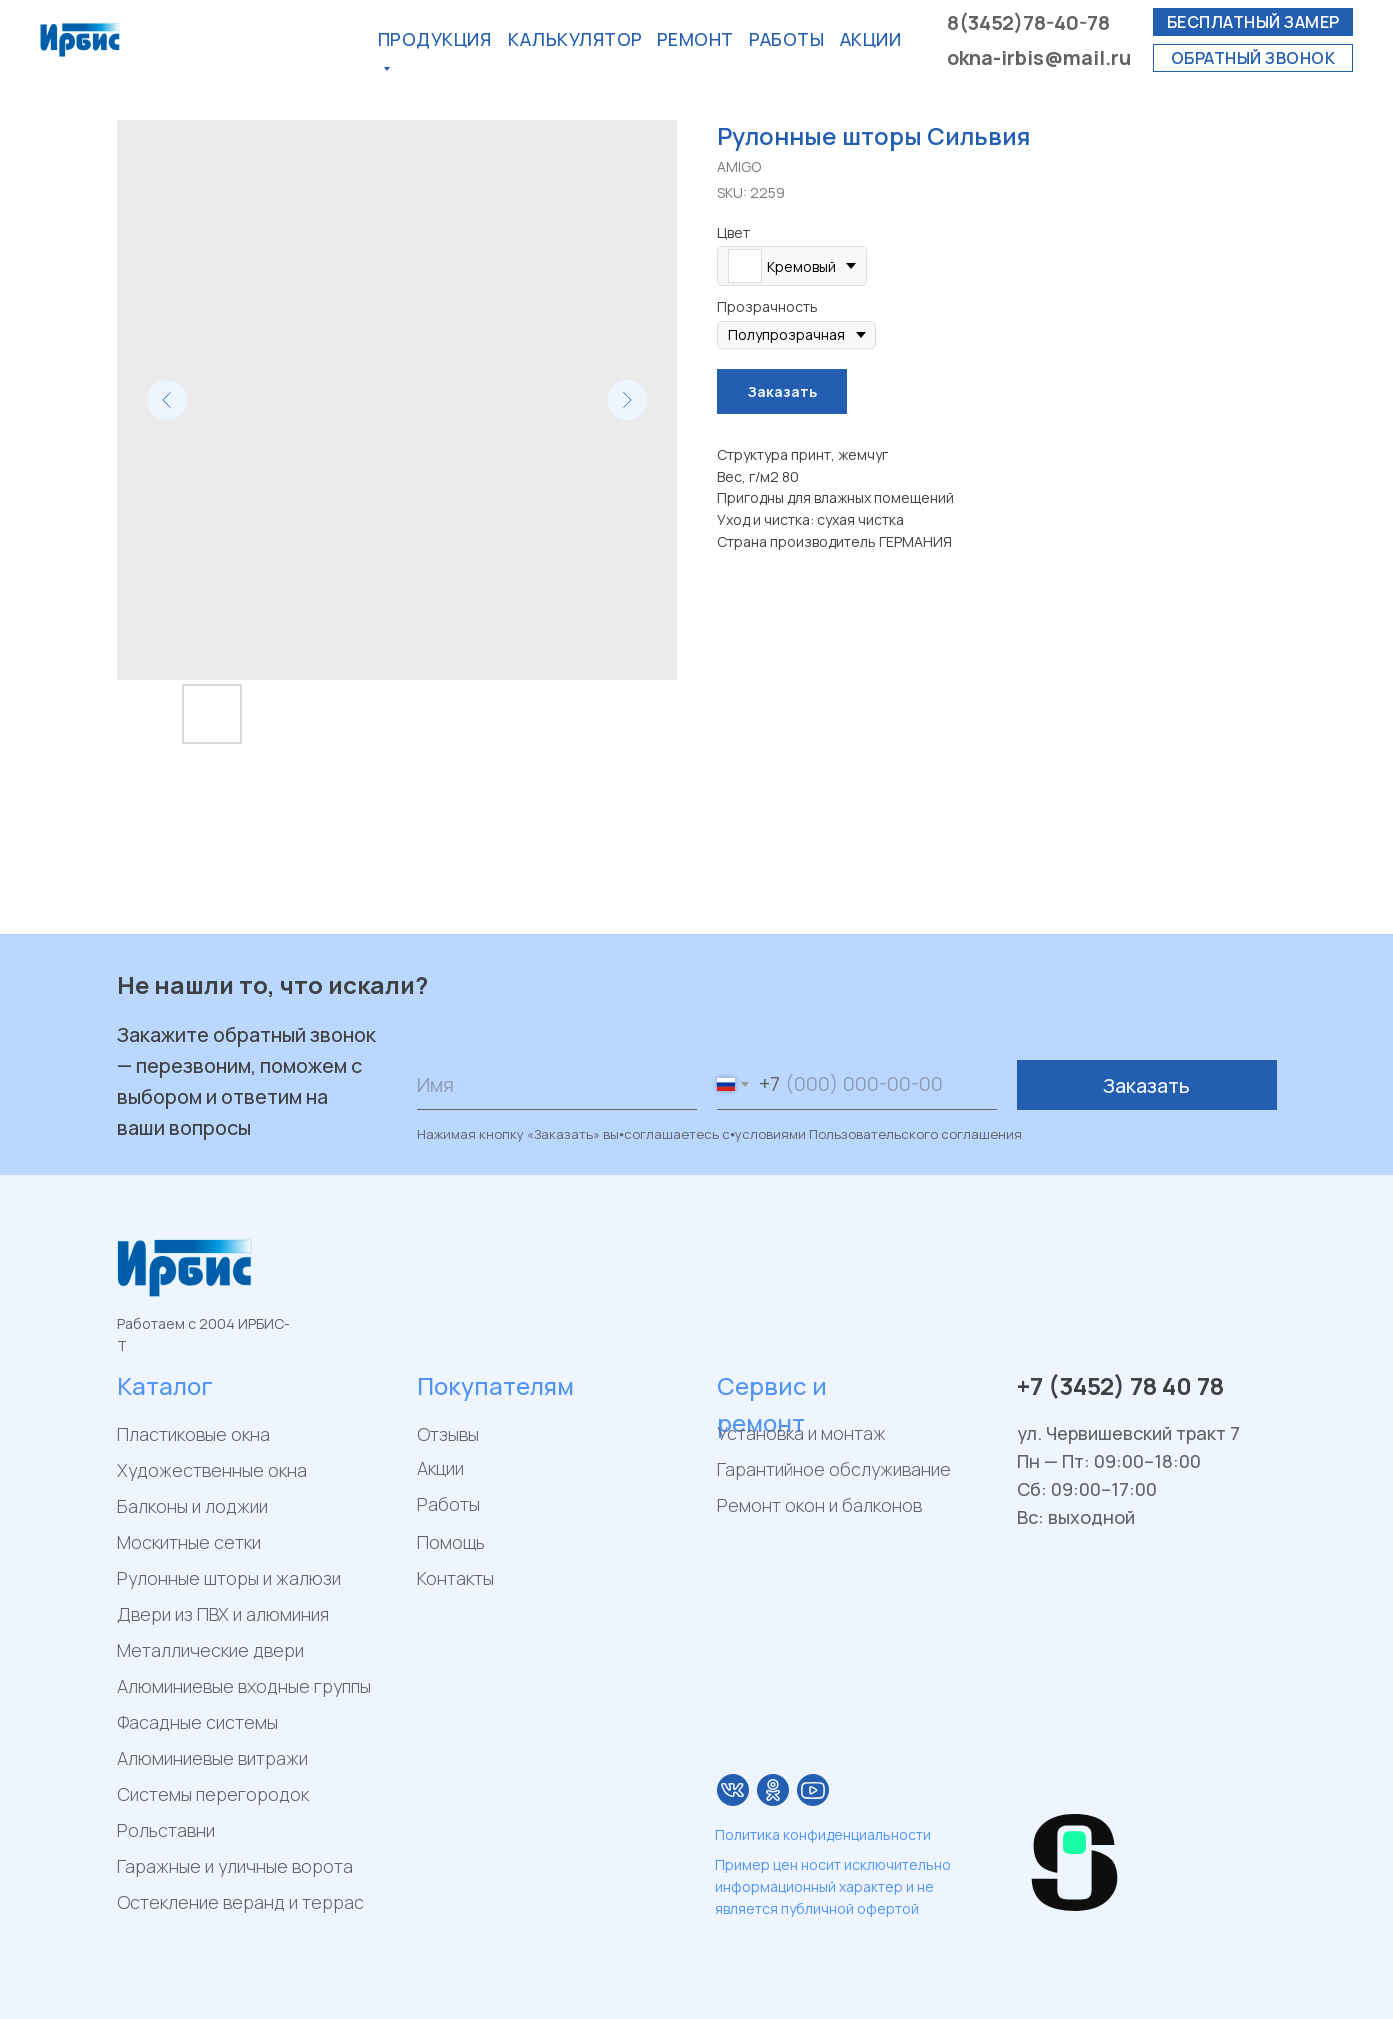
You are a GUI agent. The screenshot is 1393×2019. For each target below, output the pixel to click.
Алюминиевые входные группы (244, 1686)
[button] (1253, 22)
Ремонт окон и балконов (819, 1505)
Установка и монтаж (801, 1433)
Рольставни (166, 1830)
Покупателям (495, 1385)
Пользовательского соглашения (915, 1134)
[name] (557, 1085)
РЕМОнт (695, 39)
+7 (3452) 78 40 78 (1120, 1385)
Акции (440, 1468)
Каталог (165, 1385)
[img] (733, 1790)
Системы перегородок (213, 1794)
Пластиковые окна (193, 1434)
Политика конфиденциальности (823, 1834)
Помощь (451, 1542)
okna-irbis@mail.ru (1039, 57)
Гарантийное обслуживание (834, 1469)
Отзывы (448, 1434)
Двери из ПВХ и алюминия (223, 1614)
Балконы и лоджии (192, 1506)
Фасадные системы (197, 1722)
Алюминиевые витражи (212, 1758)
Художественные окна (212, 1470)
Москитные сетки (189, 1542)
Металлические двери (210, 1650)
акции (871, 39)
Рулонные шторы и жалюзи (229, 1578)
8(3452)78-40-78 (1028, 22)
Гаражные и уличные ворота (235, 1866)
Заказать (1146, 1085)
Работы (786, 39)
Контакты (455, 1578)
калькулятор (575, 39)
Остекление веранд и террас (240, 1902)
